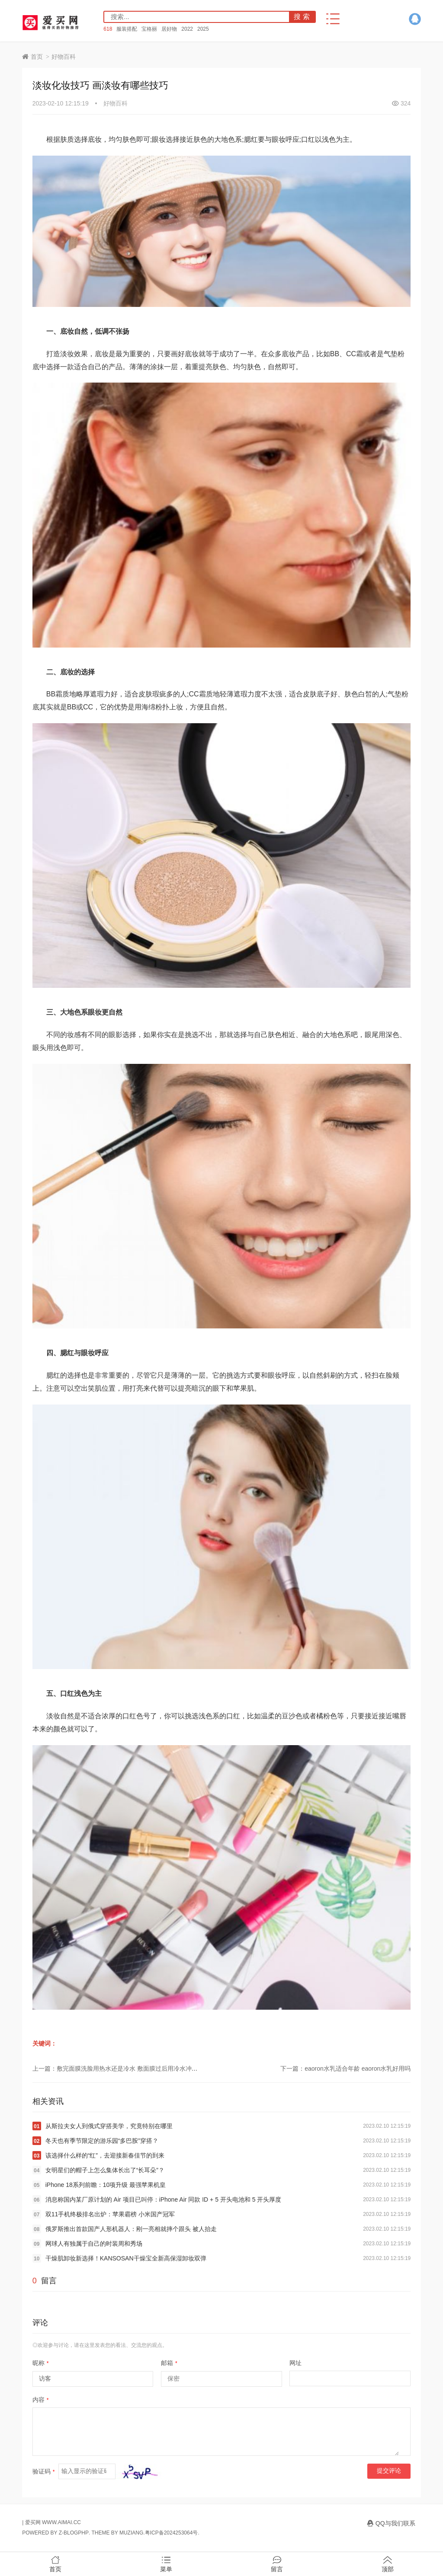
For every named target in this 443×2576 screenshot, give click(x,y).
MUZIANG (131, 2533)
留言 (277, 2564)
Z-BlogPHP (74, 2533)
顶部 (388, 2564)
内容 (40, 2399)
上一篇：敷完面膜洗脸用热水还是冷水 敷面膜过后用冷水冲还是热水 (124, 2068)
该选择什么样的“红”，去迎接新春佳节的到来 (104, 2155)
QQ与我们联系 (395, 2523)
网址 (295, 2362)
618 (107, 29)
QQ (415, 19)
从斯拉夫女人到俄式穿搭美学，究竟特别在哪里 (109, 2126)
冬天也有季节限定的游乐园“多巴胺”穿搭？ (101, 2140)
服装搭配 (126, 29)
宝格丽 (149, 29)
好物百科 (63, 56)
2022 (187, 29)
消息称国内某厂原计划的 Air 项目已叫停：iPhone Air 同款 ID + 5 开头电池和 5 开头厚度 (163, 2199)
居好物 (169, 29)
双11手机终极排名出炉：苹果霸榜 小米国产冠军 (110, 2214)
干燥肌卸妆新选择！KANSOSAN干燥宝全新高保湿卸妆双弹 (125, 2258)
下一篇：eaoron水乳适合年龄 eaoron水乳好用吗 (345, 2068)
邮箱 (169, 2362)
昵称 (40, 2362)
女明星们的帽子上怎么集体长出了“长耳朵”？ (104, 2170)
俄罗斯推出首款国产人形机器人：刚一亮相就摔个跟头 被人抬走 (131, 2228)
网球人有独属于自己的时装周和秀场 (93, 2243)
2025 (203, 29)
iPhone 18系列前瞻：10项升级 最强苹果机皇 (105, 2184)
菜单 (166, 2564)
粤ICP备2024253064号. (172, 2533)
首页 (37, 56)
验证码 (43, 2471)
